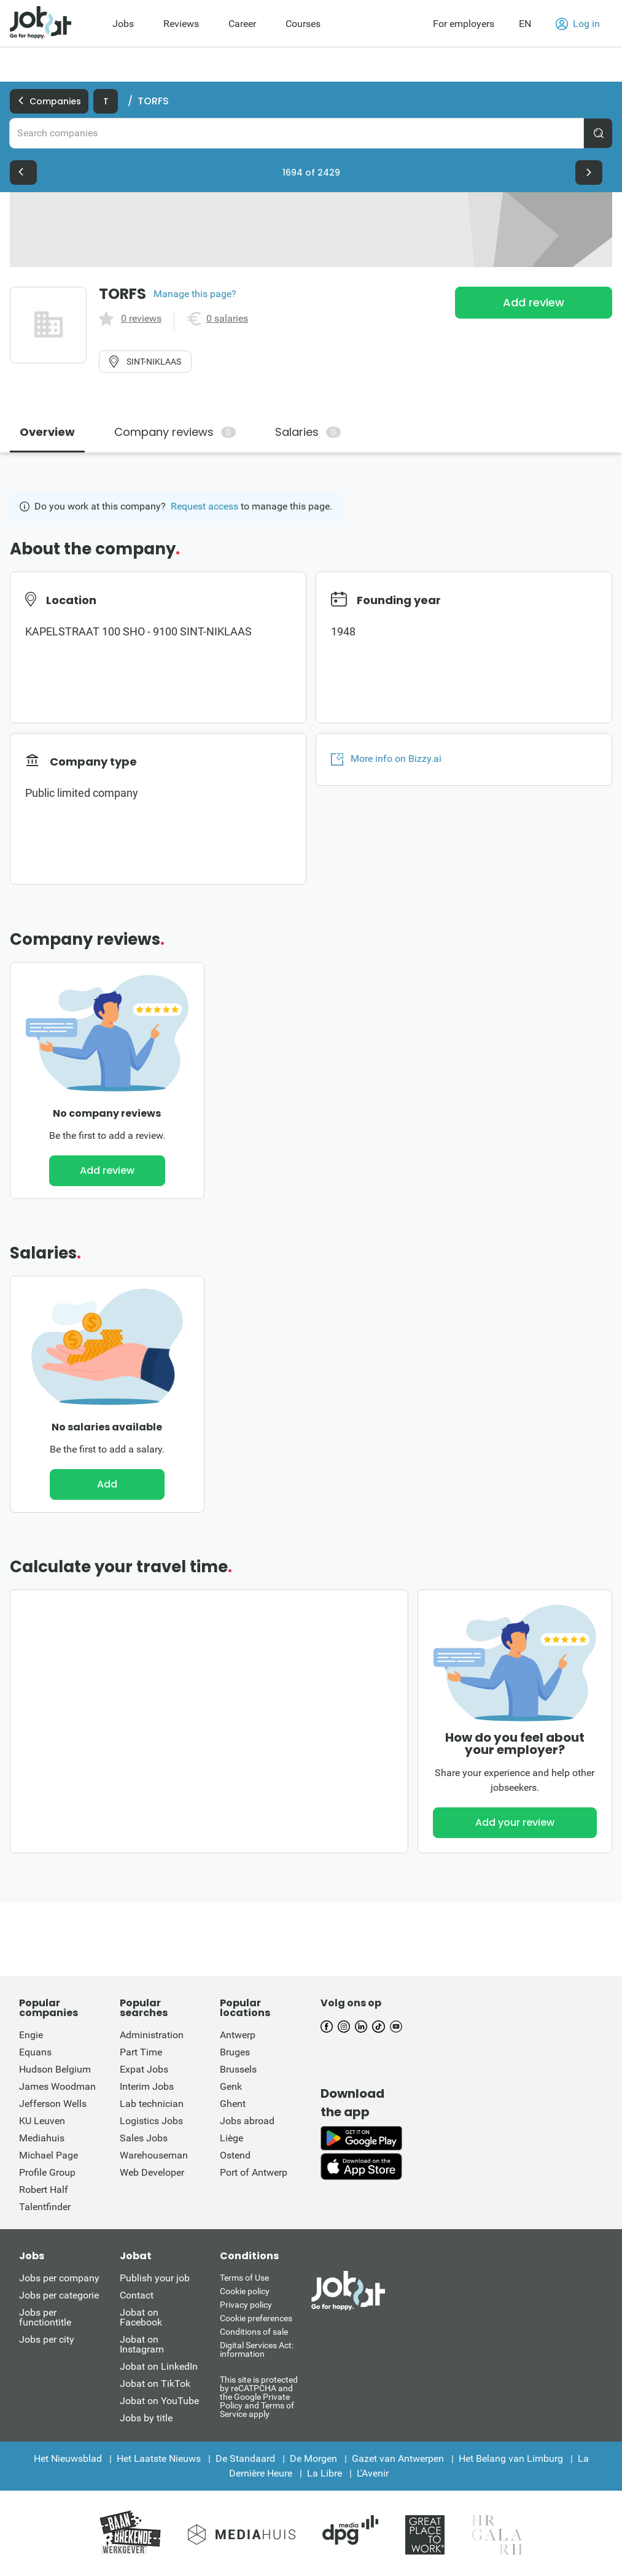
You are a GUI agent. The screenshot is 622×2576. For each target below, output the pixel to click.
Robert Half (43, 2189)
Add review (533, 302)
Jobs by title (146, 2418)
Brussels (238, 2069)
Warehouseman (154, 2155)
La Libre (324, 2473)
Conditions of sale (254, 2332)
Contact (137, 2295)
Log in (578, 24)
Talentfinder (45, 2207)
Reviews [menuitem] (181, 23)
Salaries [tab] (308, 432)
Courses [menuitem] (303, 23)
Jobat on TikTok (155, 2383)
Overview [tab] (47, 432)
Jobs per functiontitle (45, 2317)
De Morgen (313, 2458)
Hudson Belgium (55, 2069)
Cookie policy (245, 2291)
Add (107, 1484)
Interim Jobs (147, 2086)
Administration (152, 2035)
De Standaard (245, 2458)
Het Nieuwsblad (68, 2458)
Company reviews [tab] (175, 432)
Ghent (233, 2103)
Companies (49, 101)
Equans (35, 2052)
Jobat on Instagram (142, 2344)
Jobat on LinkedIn (159, 2366)
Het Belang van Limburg (511, 2458)
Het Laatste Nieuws (159, 2458)
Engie (31, 2035)
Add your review (514, 1822)
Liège (231, 2138)
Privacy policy (246, 2305)
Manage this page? (195, 294)
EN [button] (525, 23)
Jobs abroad (247, 2121)
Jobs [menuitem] (123, 23)
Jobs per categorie (59, 2295)
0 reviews (141, 319)
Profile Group (47, 2172)
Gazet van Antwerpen (398, 2458)
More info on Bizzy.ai (386, 758)
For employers (463, 23)
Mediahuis (41, 2138)
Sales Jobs (144, 2138)
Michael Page (48, 2155)
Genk (231, 2086)
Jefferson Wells (53, 2103)
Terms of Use (244, 2278)
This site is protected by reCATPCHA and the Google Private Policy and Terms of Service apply (259, 2396)
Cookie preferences (256, 2318)
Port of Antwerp (253, 2172)
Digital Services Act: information (257, 2349)
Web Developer (152, 2172)
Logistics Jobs (151, 2121)
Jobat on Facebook (141, 2317)
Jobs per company (59, 2278)
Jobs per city (46, 2339)
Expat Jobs (144, 2069)
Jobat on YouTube (159, 2401)
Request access (204, 506)
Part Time (141, 2052)
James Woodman (57, 2086)
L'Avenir (373, 2473)
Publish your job (155, 2278)
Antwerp (237, 2035)
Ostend (235, 2155)
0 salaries (227, 319)
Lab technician (152, 2103)
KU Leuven (42, 2121)
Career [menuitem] (242, 23)
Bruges (235, 2052)
